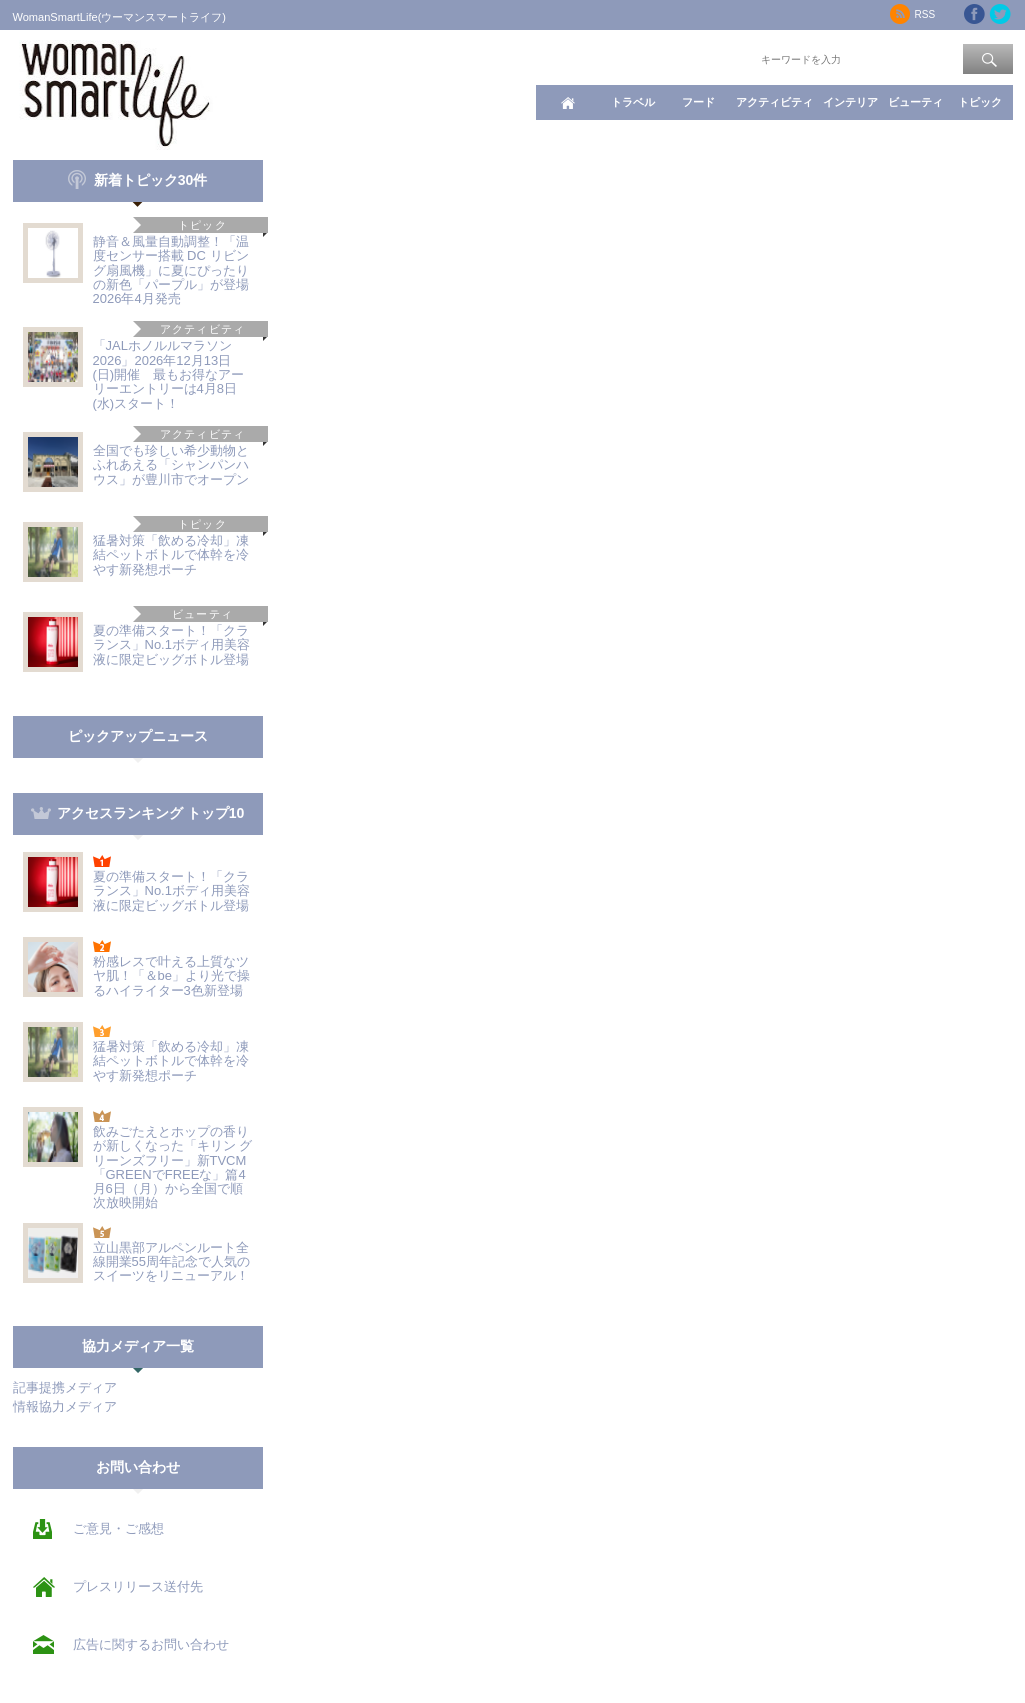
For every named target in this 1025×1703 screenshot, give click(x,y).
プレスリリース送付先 (138, 1586)
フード (698, 102)
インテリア (850, 102)
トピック (980, 102)
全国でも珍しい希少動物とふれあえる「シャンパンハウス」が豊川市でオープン (171, 465)
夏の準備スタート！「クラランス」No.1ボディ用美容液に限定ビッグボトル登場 (171, 645)
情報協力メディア (65, 1406)
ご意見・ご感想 (118, 1528)
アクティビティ (774, 102)
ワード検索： (724, 58)
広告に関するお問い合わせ (151, 1644)
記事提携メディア (65, 1387)
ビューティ (915, 102)
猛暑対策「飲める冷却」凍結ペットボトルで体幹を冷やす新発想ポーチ (171, 555)
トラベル (633, 102)
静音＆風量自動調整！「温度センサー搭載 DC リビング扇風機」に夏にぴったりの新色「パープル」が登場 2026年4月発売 (177, 270)
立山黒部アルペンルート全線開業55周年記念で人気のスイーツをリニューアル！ (171, 1262)
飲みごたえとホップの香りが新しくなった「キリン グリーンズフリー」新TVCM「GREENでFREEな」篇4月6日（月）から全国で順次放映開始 (173, 1167)
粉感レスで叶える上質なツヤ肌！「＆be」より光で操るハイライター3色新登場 (171, 976)
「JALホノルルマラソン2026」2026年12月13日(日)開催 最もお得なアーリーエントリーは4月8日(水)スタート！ (169, 374)
